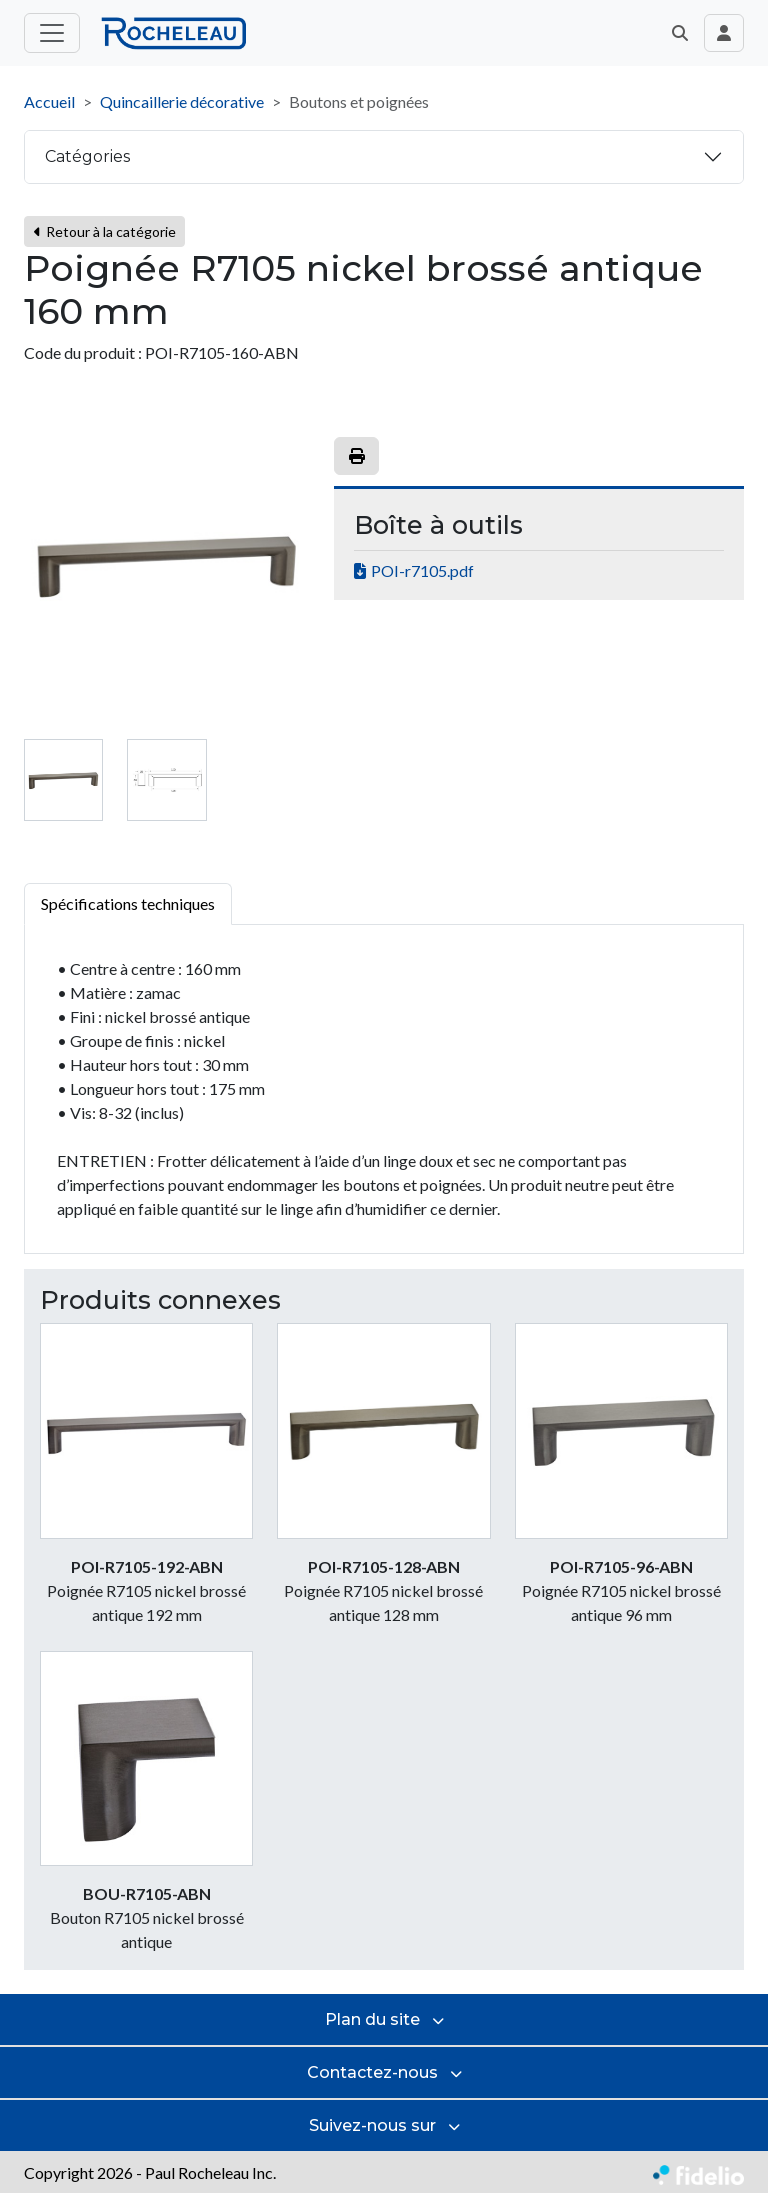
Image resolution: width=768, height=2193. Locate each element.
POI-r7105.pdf (422, 570)
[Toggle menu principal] (52, 33)
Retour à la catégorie (104, 231)
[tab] (63, 779)
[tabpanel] (384, 1089)
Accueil (49, 101)
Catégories (87, 156)
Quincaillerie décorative (182, 101)
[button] (680, 33)
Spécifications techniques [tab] (128, 903)
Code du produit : (83, 352)
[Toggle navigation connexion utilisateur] (724, 33)
